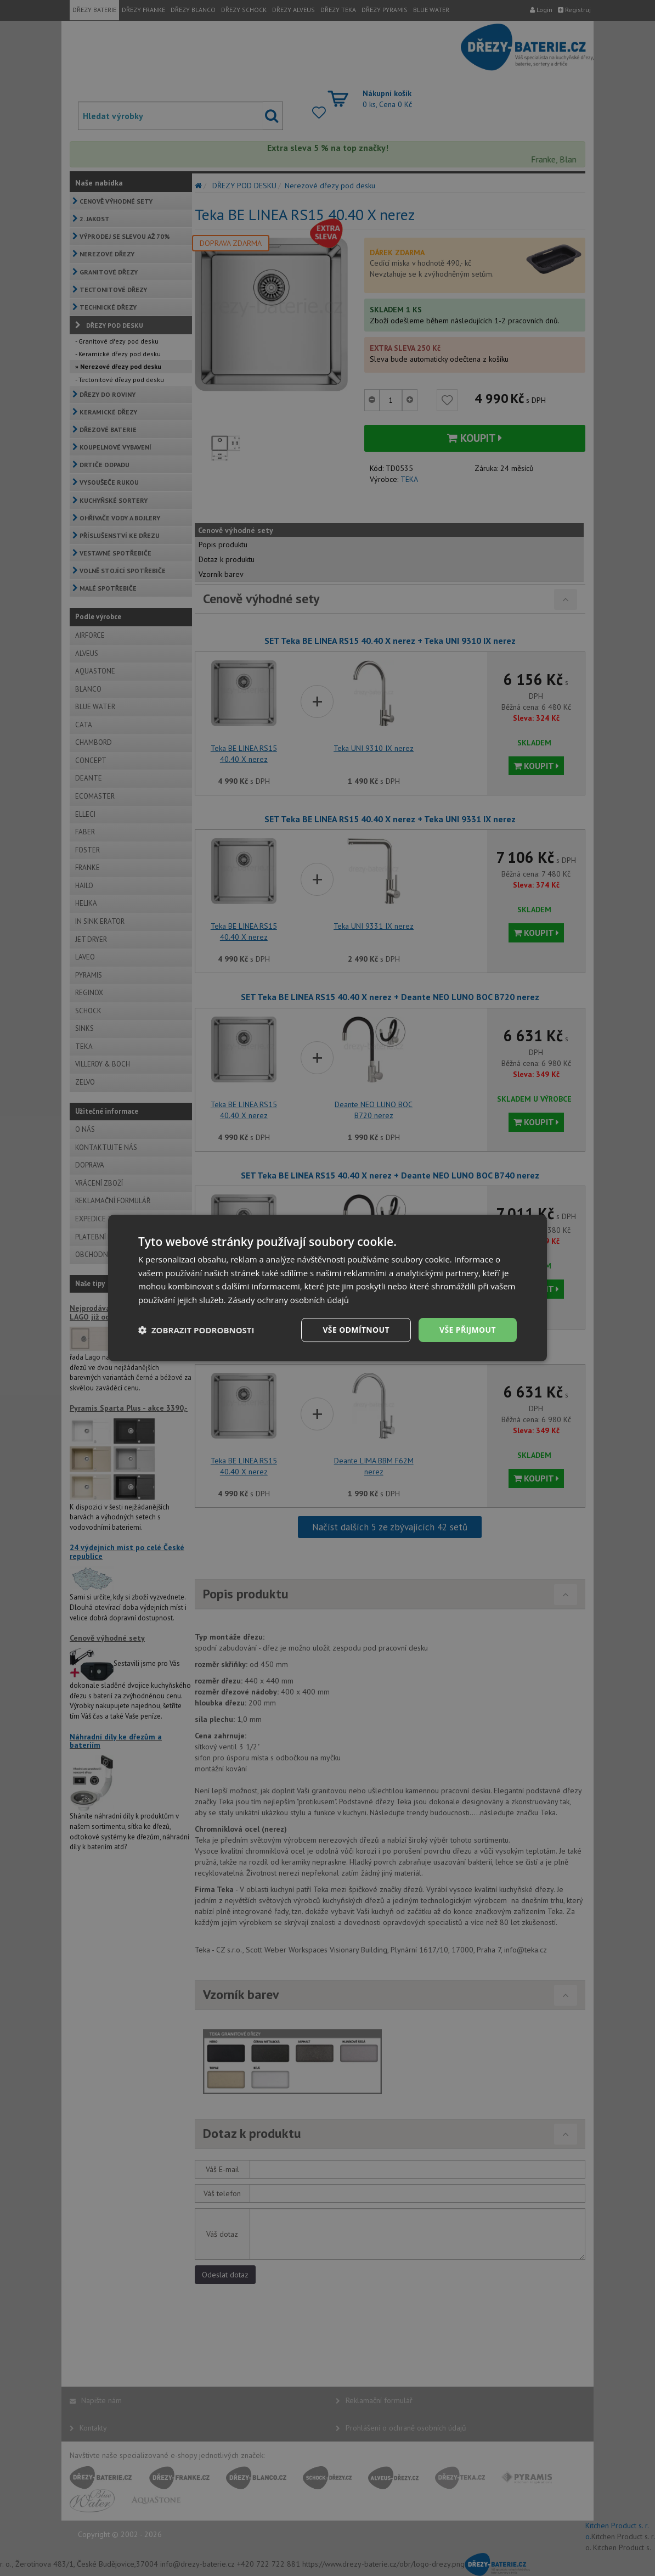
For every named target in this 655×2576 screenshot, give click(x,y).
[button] (196, 1330)
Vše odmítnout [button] (355, 1330)
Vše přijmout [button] (467, 1330)
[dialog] (327, 1287)
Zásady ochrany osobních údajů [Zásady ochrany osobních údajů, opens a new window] (288, 1299)
